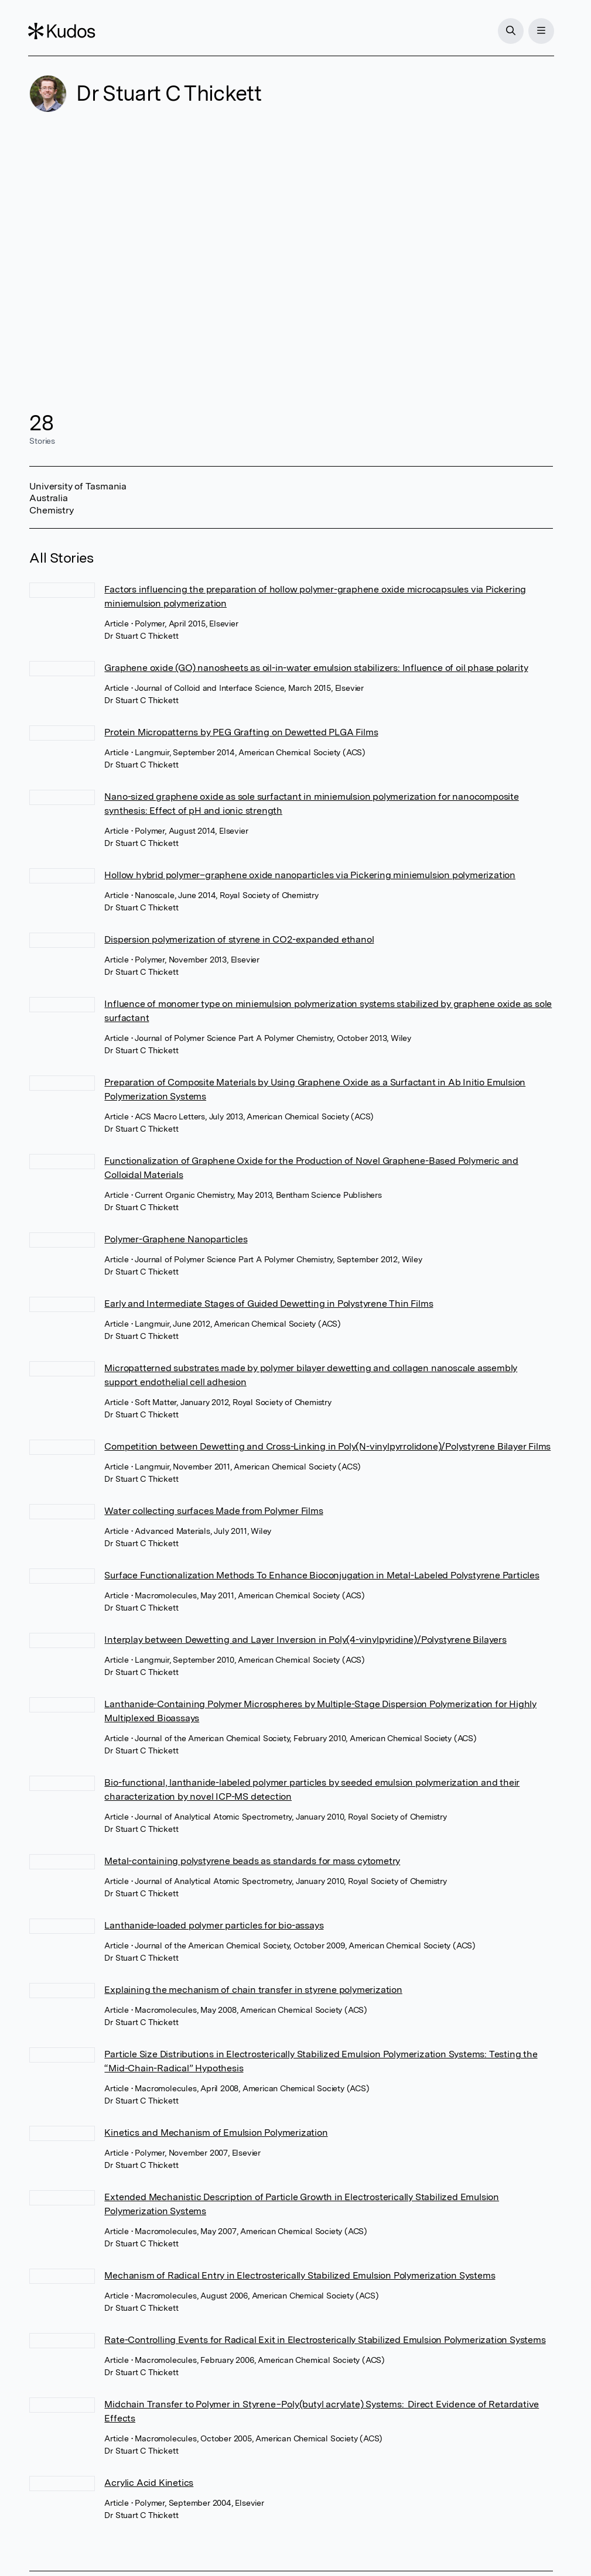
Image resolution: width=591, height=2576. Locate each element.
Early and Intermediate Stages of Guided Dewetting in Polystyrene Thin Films (268, 1303)
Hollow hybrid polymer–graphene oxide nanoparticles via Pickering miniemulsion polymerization (309, 875)
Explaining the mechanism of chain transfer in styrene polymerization (253, 1989)
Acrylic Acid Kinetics (148, 2482)
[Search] (509, 31)
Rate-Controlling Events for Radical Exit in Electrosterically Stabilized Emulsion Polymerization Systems (324, 2339)
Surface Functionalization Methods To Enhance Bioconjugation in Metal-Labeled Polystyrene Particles (321, 1575)
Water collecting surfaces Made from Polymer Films (213, 1510)
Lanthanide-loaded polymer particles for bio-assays (213, 1925)
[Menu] (540, 31)
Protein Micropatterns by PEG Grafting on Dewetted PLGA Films (241, 732)
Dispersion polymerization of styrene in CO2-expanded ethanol (239, 939)
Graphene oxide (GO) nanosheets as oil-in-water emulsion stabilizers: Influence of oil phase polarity (316, 667)
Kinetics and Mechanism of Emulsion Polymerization (215, 2132)
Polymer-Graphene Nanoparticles (175, 1239)
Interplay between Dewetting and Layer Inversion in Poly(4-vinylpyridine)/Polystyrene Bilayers (305, 1639)
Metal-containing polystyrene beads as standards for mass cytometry (252, 1860)
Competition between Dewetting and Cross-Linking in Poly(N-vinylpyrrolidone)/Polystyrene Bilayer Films (327, 1446)
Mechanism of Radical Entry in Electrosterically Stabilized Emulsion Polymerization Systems (299, 2275)
